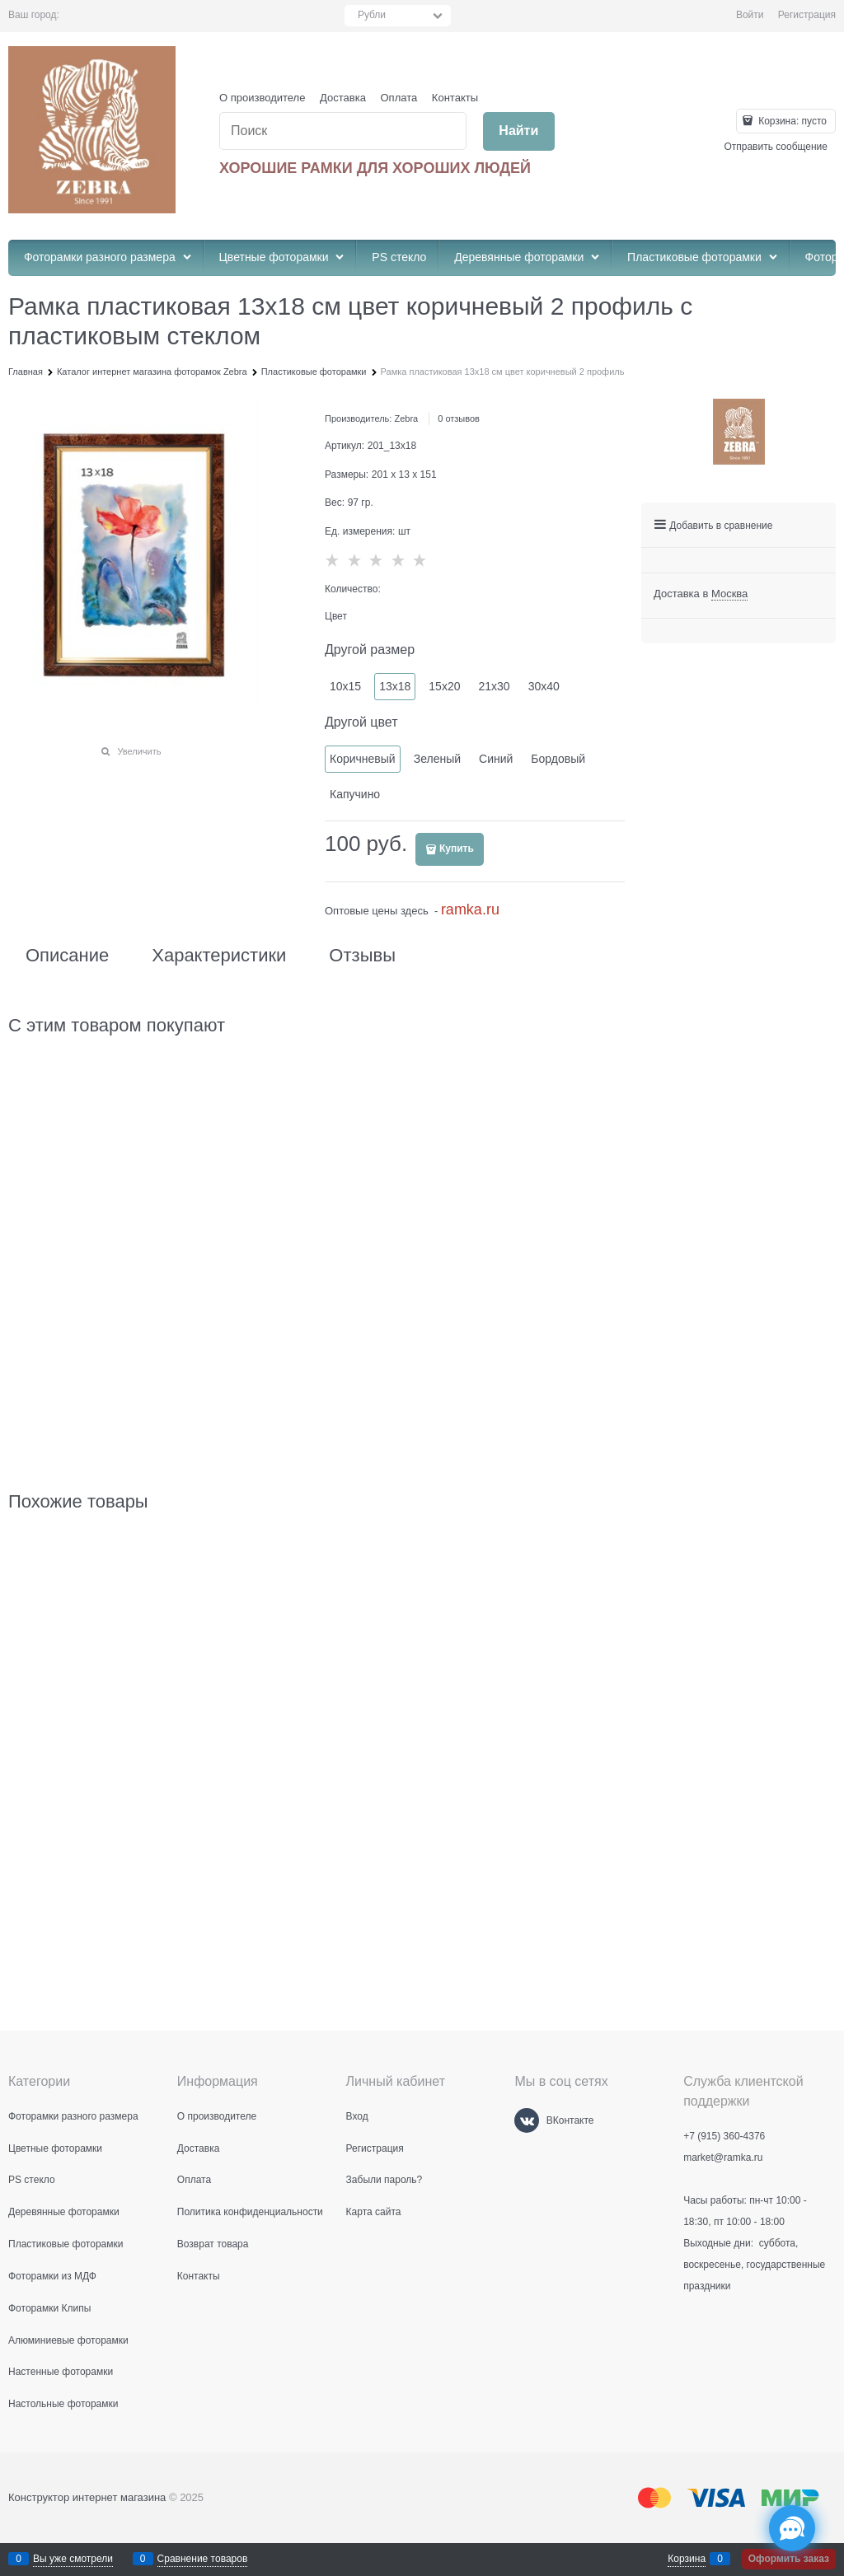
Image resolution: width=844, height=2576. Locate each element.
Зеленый (437, 758)
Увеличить (139, 751)
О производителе (262, 97)
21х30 (493, 686)
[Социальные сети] (792, 2528)
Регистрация (807, 15)
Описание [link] (67, 956)
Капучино (355, 794)
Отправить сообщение (776, 146)
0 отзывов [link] (459, 418)
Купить (456, 848)
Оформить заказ (788, 2558)
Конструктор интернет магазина (87, 2497)
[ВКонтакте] (526, 2120)
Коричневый (363, 758)
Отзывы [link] (362, 956)
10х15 (345, 686)
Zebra (406, 418)
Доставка (343, 97)
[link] (729, 594)
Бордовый (558, 758)
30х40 (544, 686)
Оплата (399, 97)
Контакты (455, 97)
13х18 (394, 686)
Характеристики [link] (219, 956)
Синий (496, 758)
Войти (750, 15)
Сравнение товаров (202, 2558)
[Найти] (519, 131)
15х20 (444, 686)
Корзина (687, 2558)
